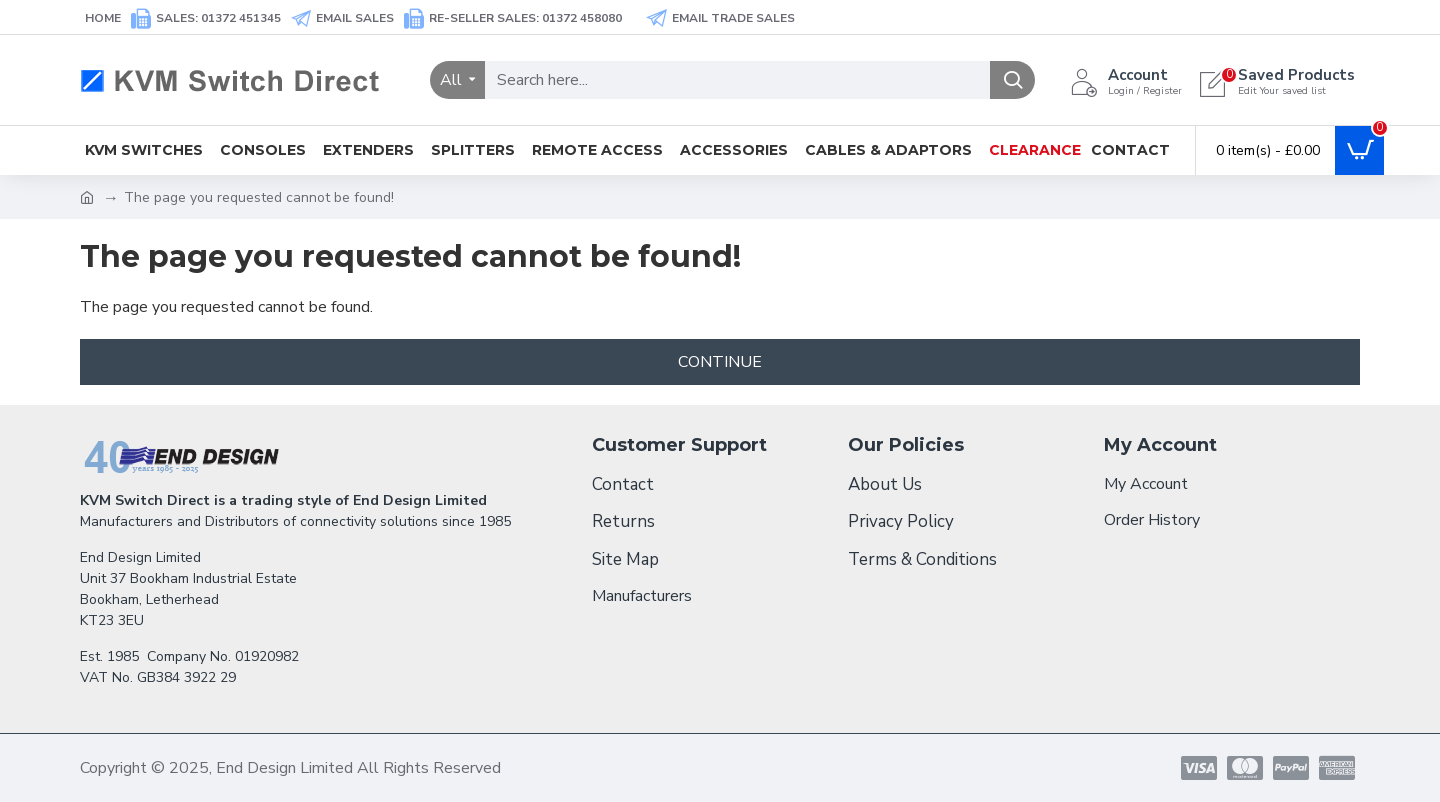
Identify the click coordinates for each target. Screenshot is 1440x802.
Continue (720, 362)
